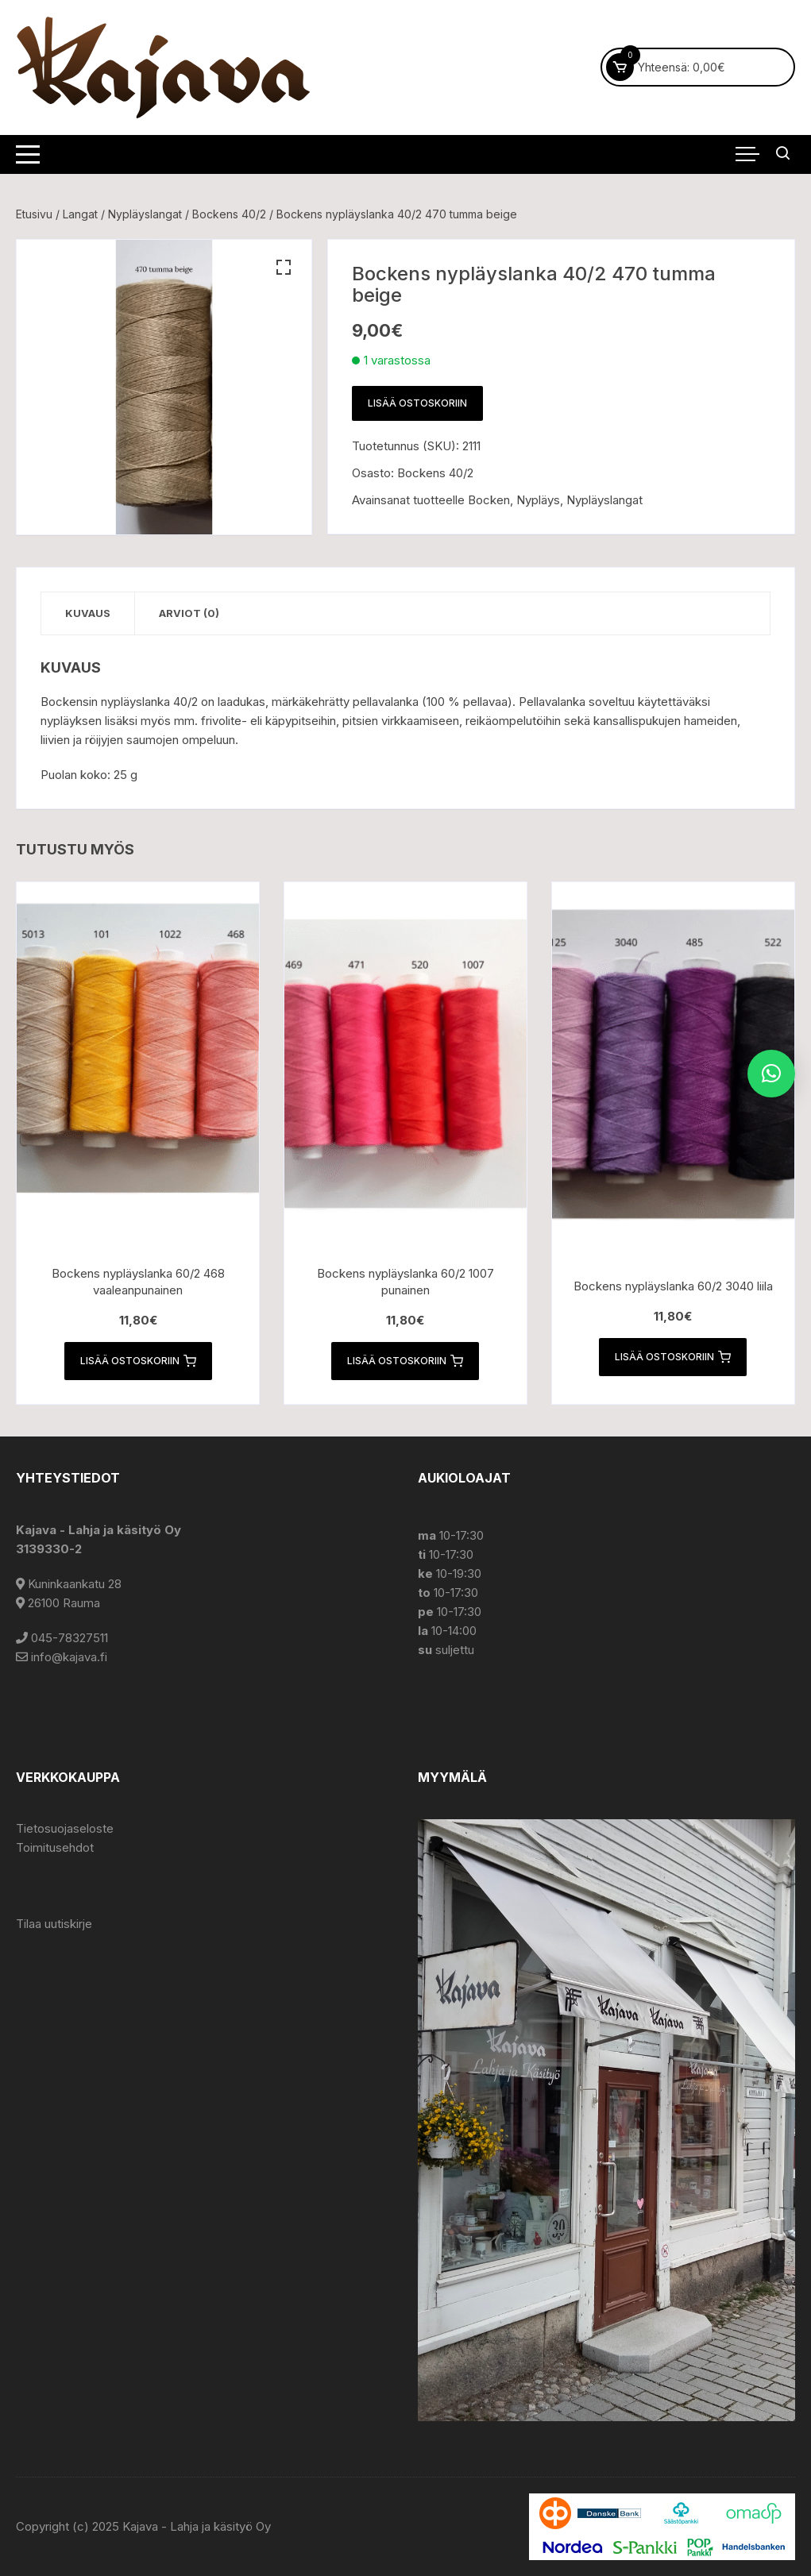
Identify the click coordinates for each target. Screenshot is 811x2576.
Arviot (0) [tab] (189, 613)
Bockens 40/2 (229, 214)
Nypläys (538, 499)
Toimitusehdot (55, 1847)
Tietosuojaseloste (65, 1828)
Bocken (489, 499)
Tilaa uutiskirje (54, 1923)
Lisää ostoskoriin (417, 403)
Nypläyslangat (145, 214)
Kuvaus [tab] (87, 613)
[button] (283, 268)
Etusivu (34, 214)
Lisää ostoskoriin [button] (138, 1361)
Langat (80, 214)
